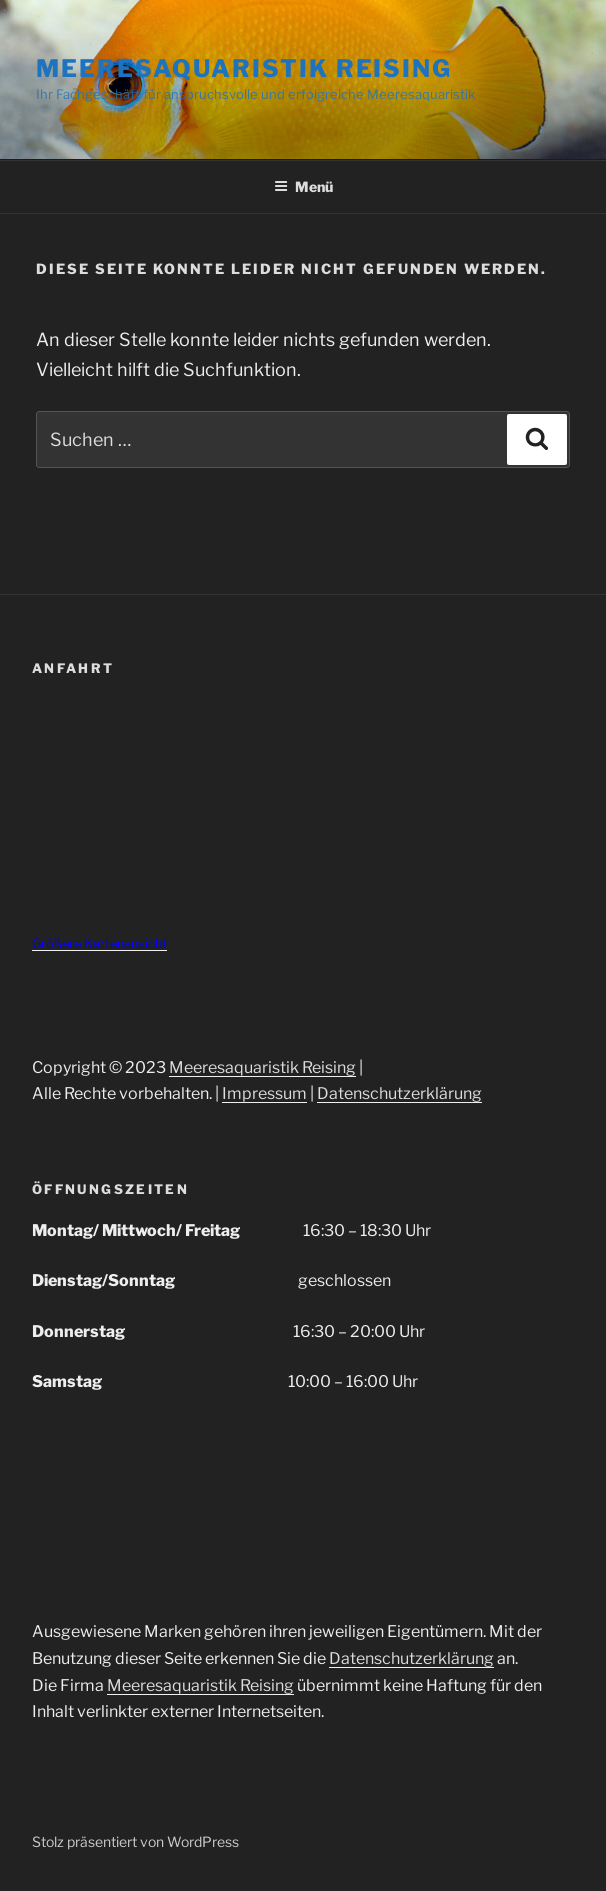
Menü (303, 186)
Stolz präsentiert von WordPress (135, 1841)
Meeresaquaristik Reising (244, 68)
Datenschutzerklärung (399, 1093)
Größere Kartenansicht (99, 943)
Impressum (264, 1093)
